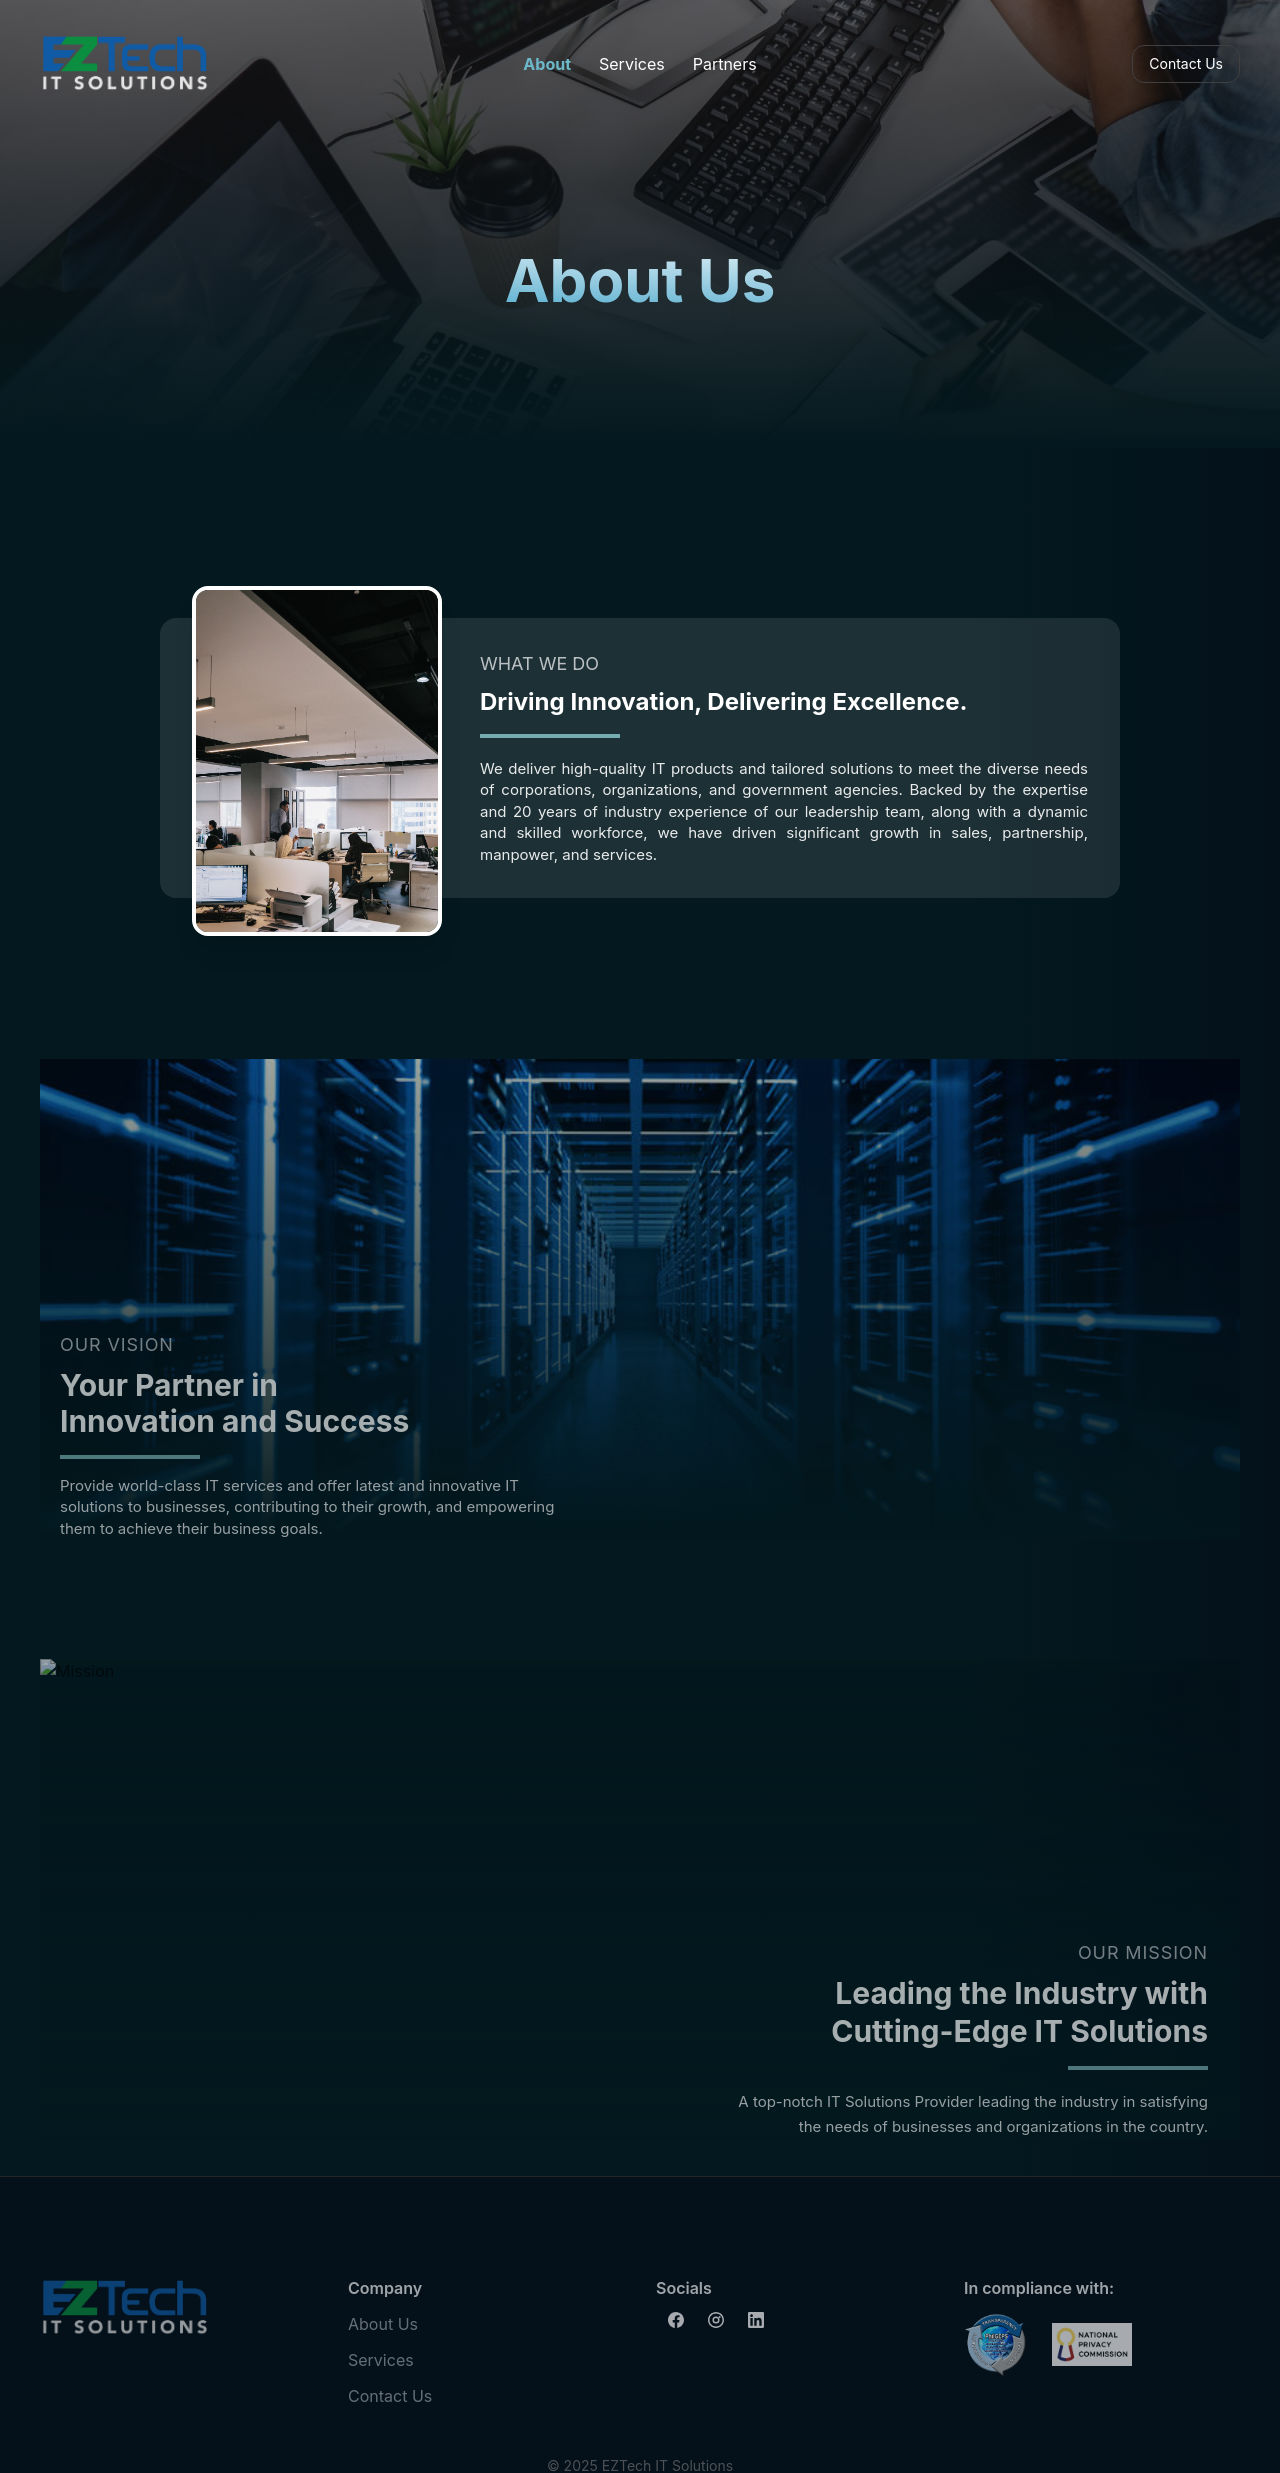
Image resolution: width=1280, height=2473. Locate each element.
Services (632, 64)
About (547, 64)
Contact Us (1186, 63)
